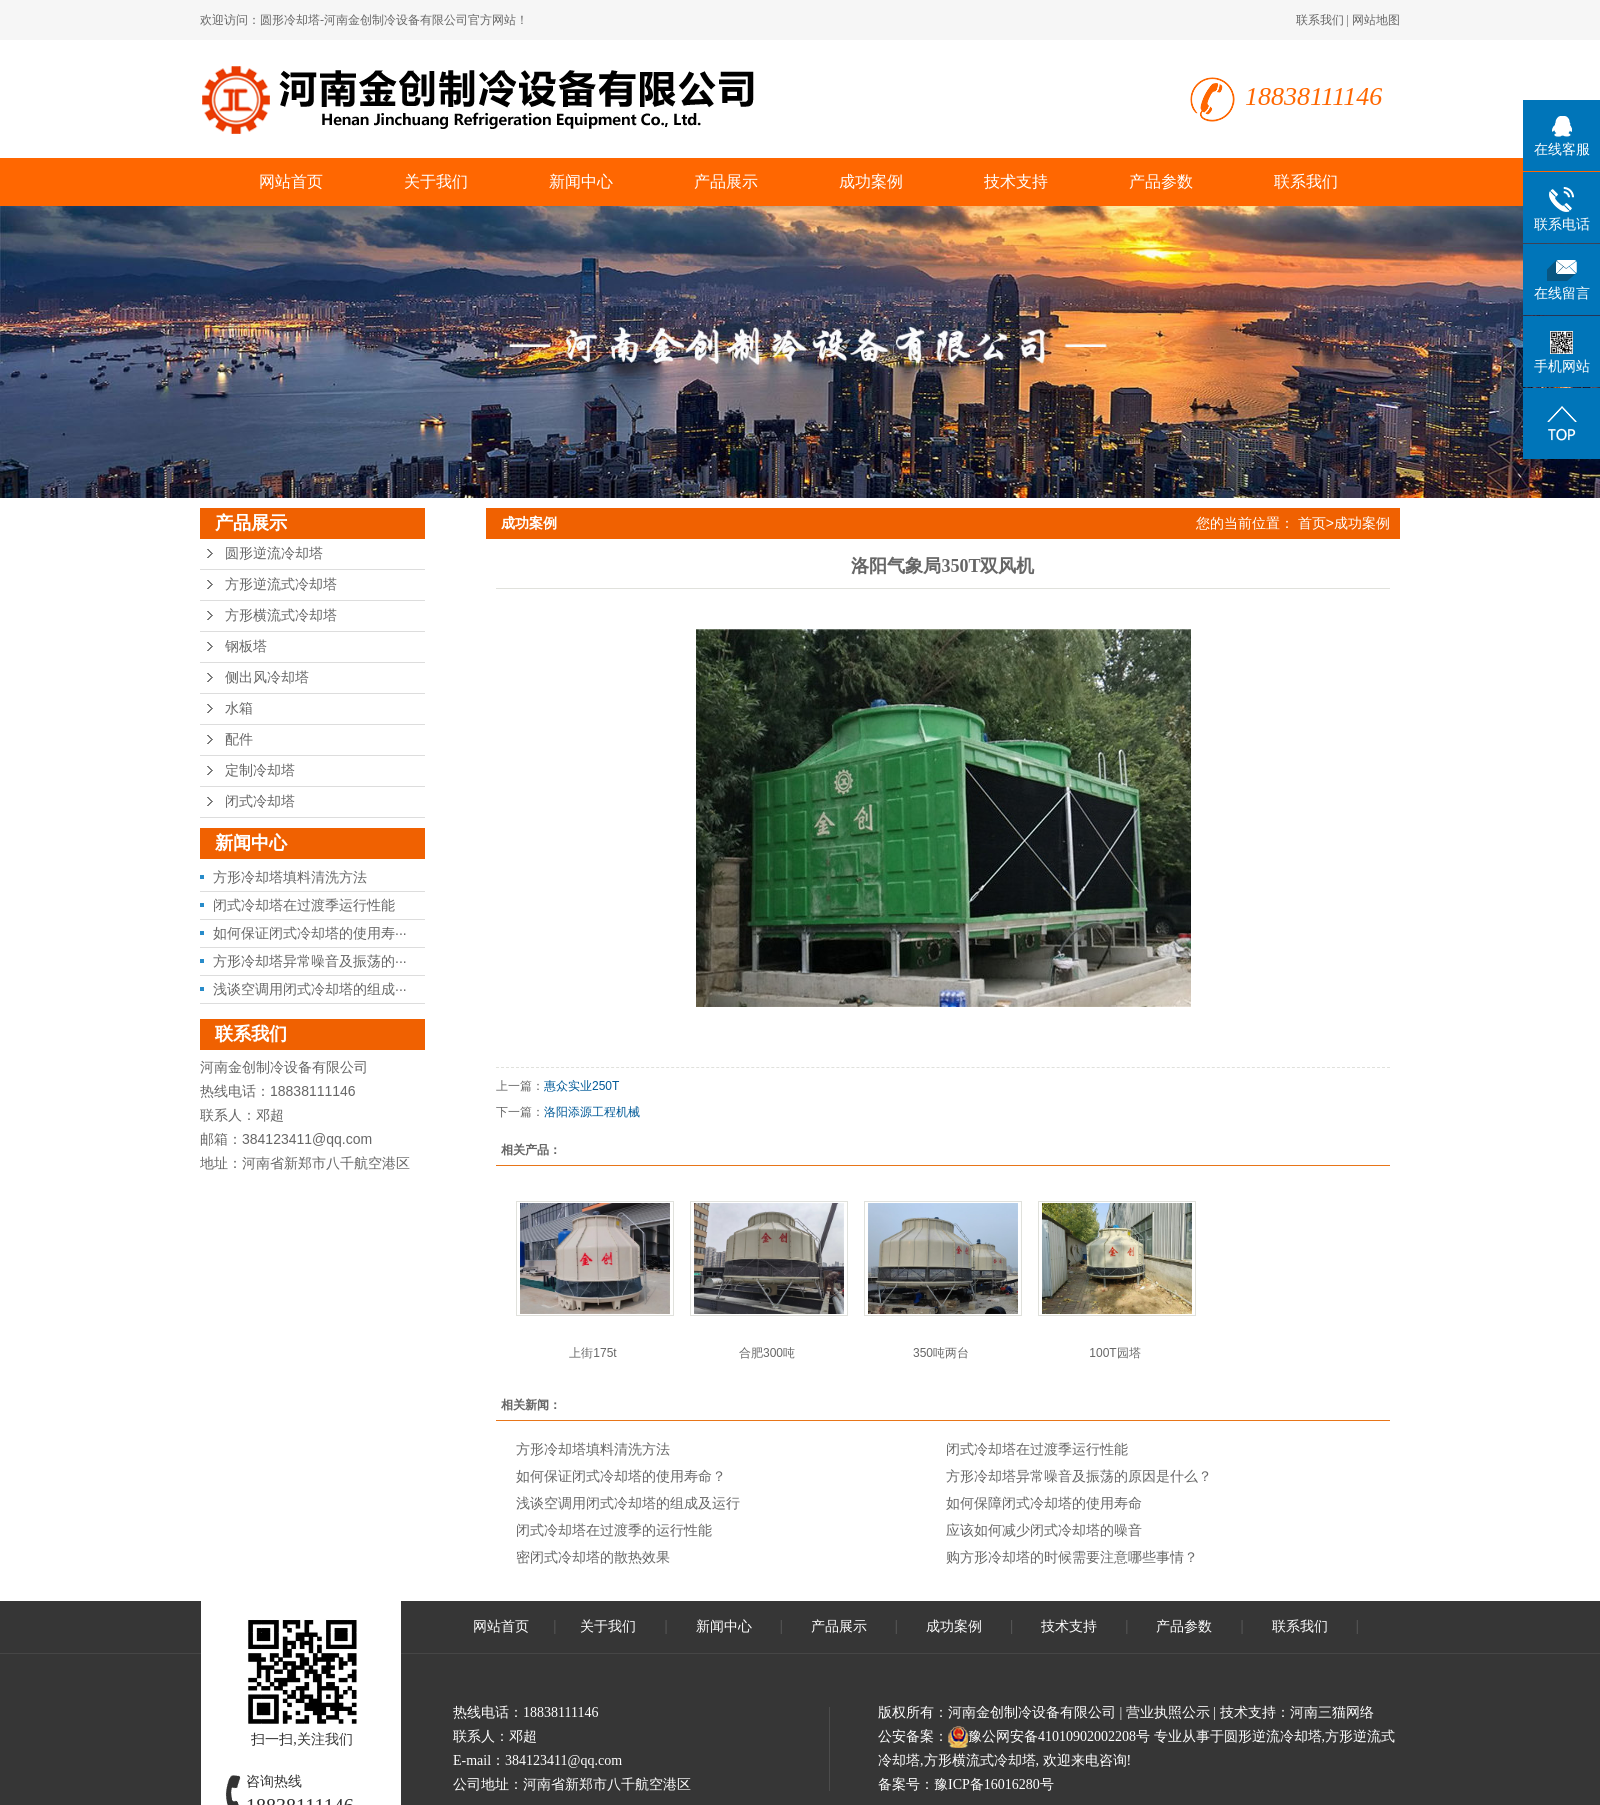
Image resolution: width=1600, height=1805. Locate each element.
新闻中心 (581, 181)
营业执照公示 (1168, 1712)
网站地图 (1376, 20)
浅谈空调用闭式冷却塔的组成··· (310, 989)
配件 (239, 739)
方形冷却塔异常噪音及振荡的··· (310, 961)
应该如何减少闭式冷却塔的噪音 (1044, 1530)
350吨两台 (941, 1353)
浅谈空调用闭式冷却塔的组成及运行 (628, 1503)
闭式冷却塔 (260, 801)
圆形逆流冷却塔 (274, 553)
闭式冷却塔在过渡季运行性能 (304, 905)
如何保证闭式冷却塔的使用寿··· (310, 933)
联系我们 (1320, 20)
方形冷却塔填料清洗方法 (290, 877)
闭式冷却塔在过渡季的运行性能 (614, 1530)
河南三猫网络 (1332, 1712)
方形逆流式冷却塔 (281, 584)
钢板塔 (246, 646)
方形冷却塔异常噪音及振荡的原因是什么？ (1079, 1476)
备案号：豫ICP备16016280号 (966, 1784)
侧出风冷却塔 (267, 677)
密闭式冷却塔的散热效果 (593, 1557)
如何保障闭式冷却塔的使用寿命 (1044, 1503)
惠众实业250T (581, 1086)
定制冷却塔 (260, 770)
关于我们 (436, 181)
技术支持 (1016, 181)
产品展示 (726, 181)
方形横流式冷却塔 (281, 615)
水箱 (239, 708)
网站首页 (291, 181)
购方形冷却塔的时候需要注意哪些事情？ (1072, 1557)
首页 (1312, 523)
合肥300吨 (767, 1353)
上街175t (592, 1353)
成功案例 (871, 181)
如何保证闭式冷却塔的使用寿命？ (621, 1476)
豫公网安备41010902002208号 (1059, 1736)
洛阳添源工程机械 (592, 1112)
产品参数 (1161, 181)
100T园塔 (1114, 1353)
